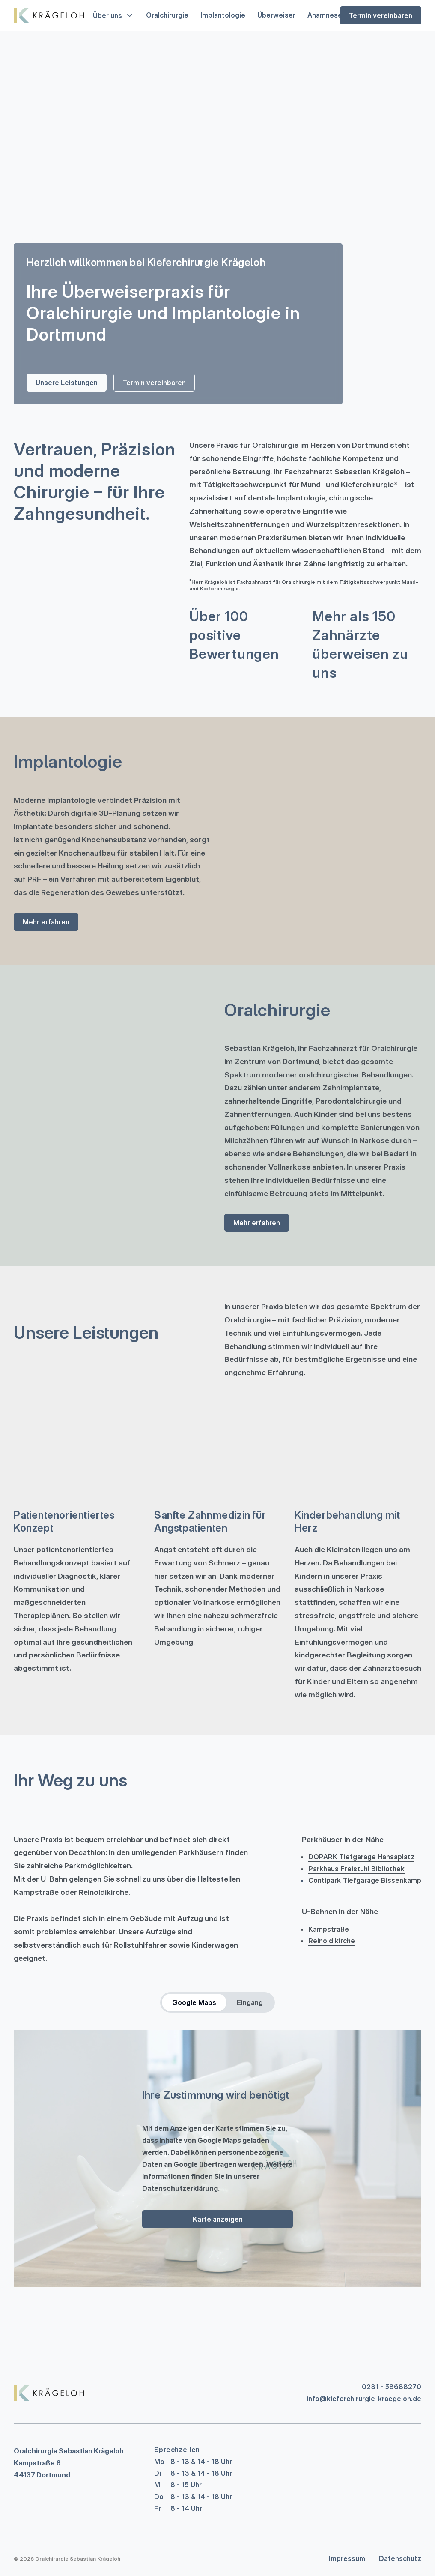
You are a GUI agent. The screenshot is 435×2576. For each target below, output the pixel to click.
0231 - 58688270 (391, 2387)
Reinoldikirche (331, 1940)
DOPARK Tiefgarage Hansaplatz (361, 1856)
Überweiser (276, 15)
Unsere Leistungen (67, 382)
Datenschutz (400, 2558)
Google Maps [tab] (194, 2002)
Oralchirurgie (167, 15)
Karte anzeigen (218, 2219)
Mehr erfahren (46, 922)
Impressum (347, 2558)
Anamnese (324, 15)
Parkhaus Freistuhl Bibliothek (356, 1868)
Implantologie (222, 15)
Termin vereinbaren (380, 15)
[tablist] (217, 2002)
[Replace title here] (49, 2393)
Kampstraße (328, 1929)
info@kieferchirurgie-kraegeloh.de (364, 2399)
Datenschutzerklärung (180, 2188)
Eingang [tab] (250, 2002)
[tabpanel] (217, 2158)
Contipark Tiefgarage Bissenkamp (364, 1880)
